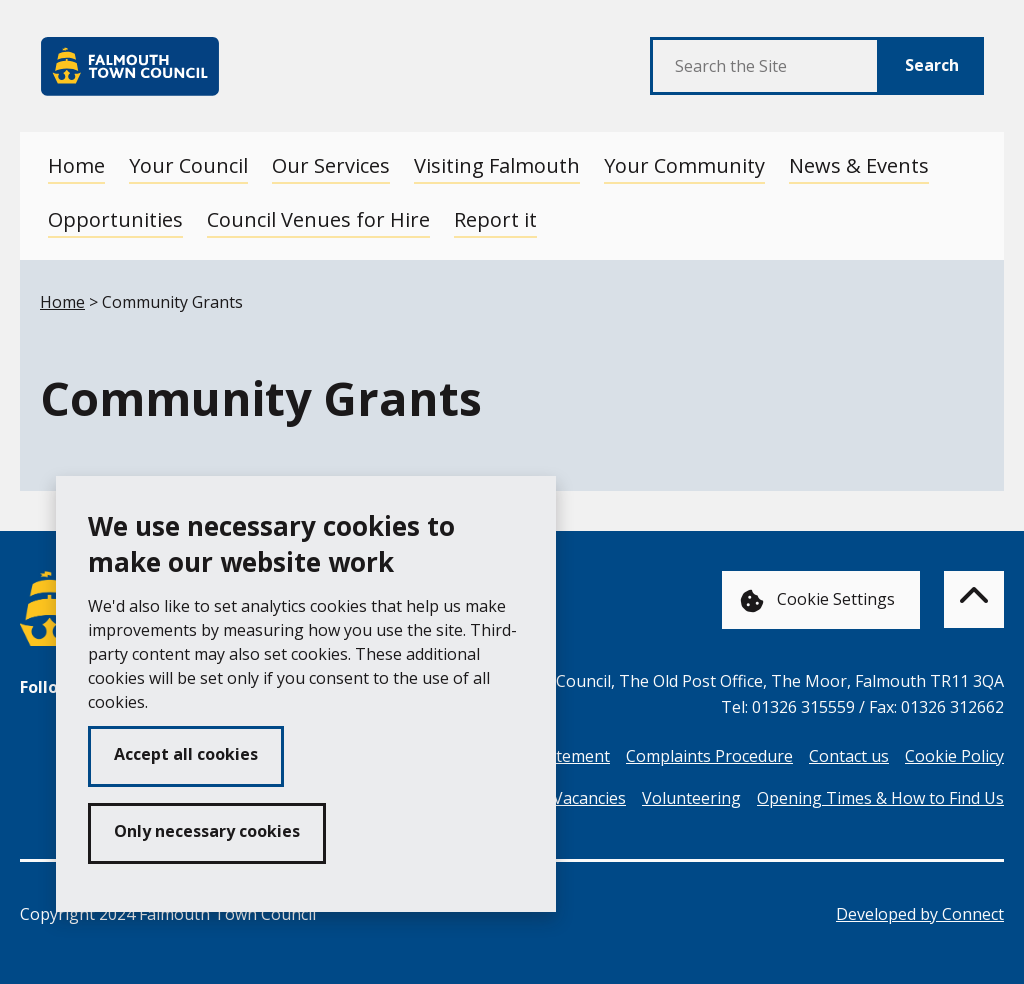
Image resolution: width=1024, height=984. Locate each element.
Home (76, 165)
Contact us (849, 756)
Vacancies (589, 798)
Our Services (331, 165)
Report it (495, 219)
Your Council (188, 165)
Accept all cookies (186, 754)
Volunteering (691, 798)
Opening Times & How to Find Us (880, 798)
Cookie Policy (954, 756)
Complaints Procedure (709, 756)
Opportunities (115, 219)
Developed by (920, 914)
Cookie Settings (817, 600)
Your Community (684, 165)
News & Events (859, 165)
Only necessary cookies (207, 831)
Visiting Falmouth (497, 165)
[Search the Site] (765, 66)
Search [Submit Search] (932, 65)
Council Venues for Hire (318, 219)
